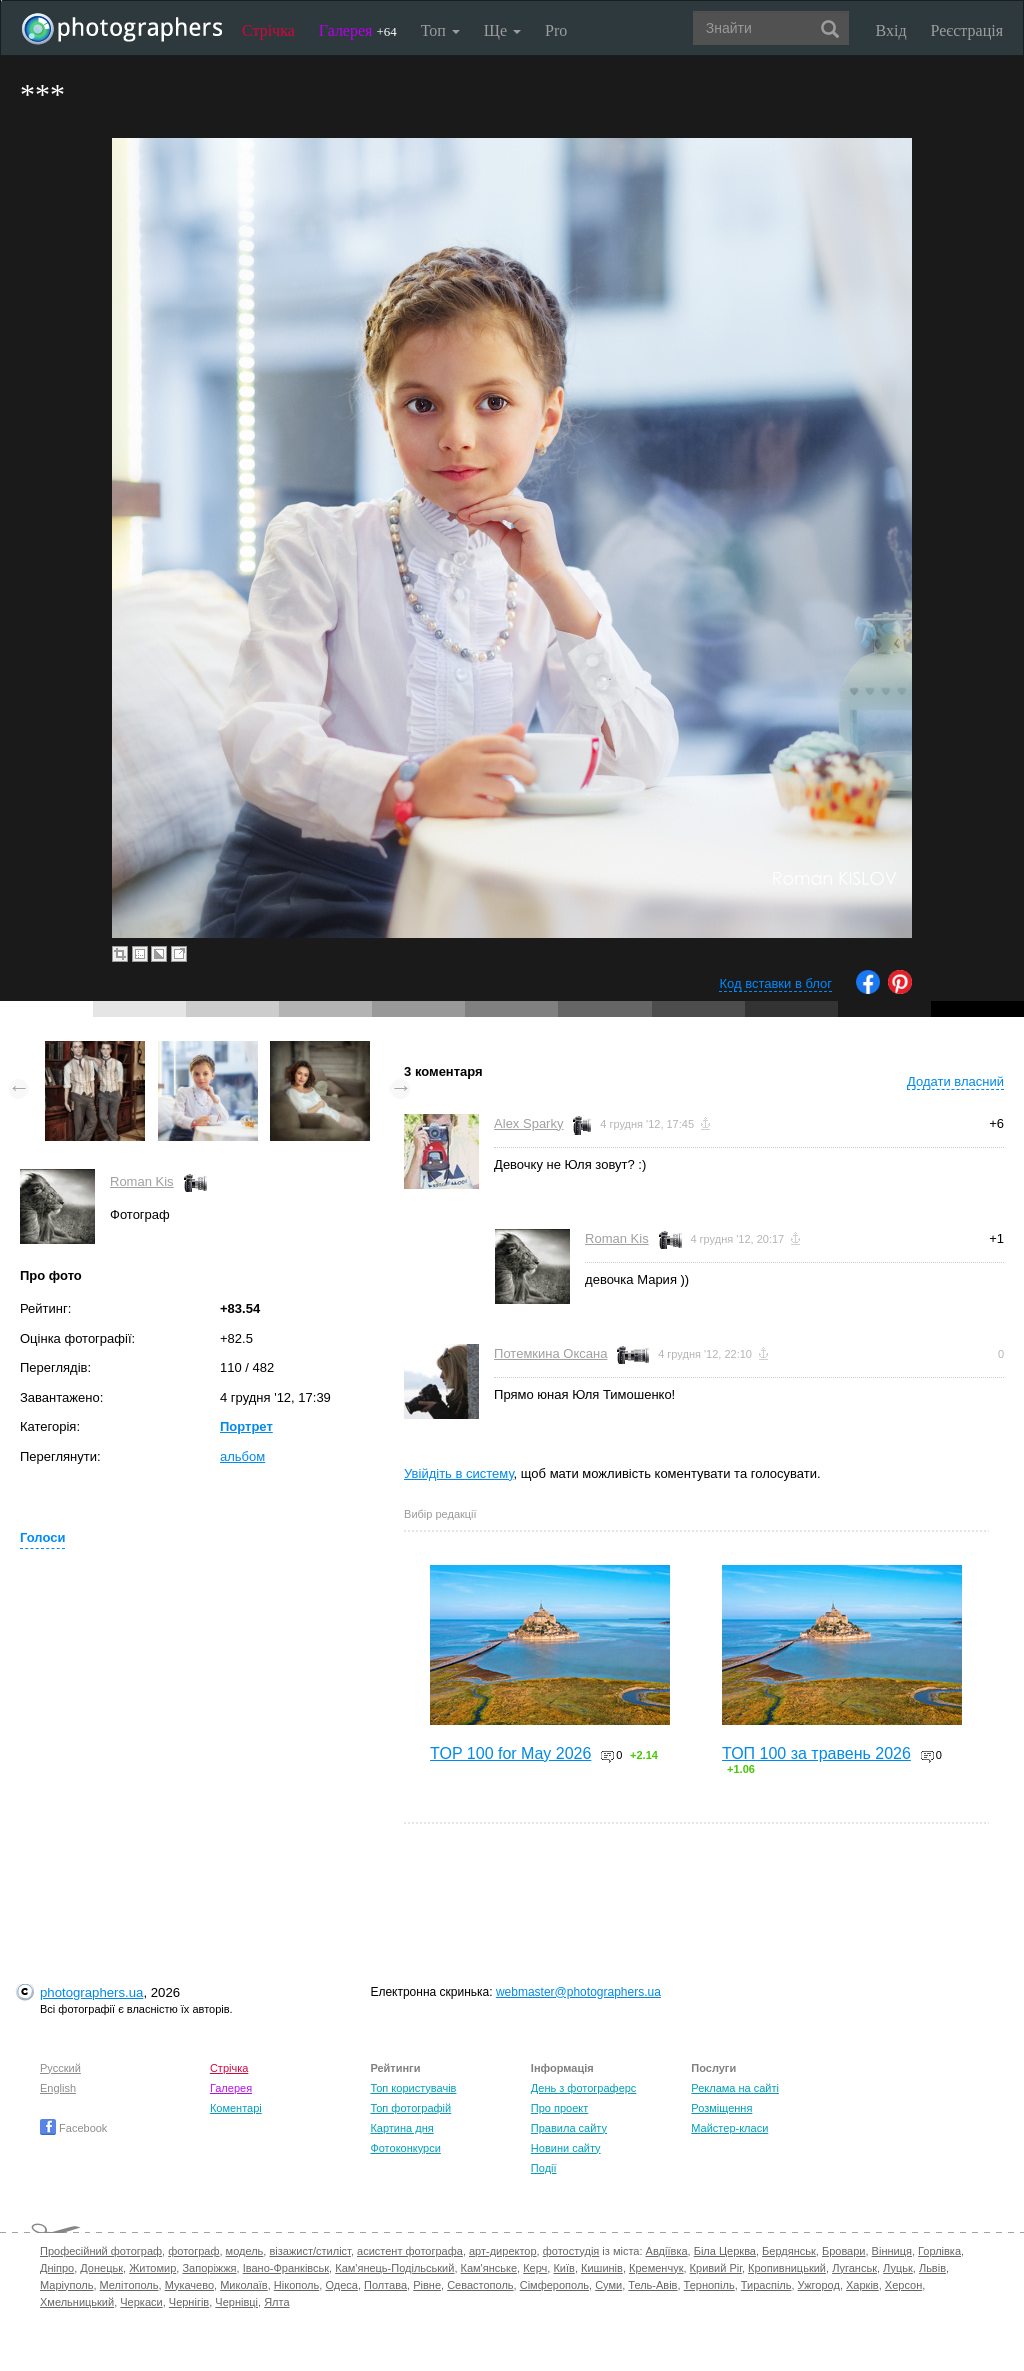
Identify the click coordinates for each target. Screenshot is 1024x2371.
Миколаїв (244, 2285)
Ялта (276, 2302)
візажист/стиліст (309, 2251)
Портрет (246, 1426)
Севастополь (480, 2285)
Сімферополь (554, 2285)
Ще (502, 30)
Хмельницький (77, 2302)
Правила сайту (569, 2128)
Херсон (903, 2285)
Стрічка (268, 30)
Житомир (152, 2268)
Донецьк (101, 2268)
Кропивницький (787, 2268)
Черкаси (141, 2302)
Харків (862, 2285)
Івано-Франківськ (286, 2268)
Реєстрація (967, 30)
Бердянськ (789, 2251)
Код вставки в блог (775, 983)
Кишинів (602, 2268)
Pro (556, 30)
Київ (563, 2268)
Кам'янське (489, 2268)
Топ (440, 30)
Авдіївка (667, 2251)
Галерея (358, 30)
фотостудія (571, 2251)
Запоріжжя (209, 2268)
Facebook (73, 2128)
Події (544, 2168)
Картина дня (401, 2128)
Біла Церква (725, 2251)
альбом (242, 1456)
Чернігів (189, 2302)
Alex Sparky (528, 1123)
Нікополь (296, 2285)
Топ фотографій (410, 2108)
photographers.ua (91, 1992)
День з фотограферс (584, 2088)
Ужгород (819, 2285)
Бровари (844, 2251)
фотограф (193, 2251)
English (58, 2088)
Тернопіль (709, 2285)
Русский (60, 2068)
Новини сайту (566, 2148)
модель (245, 2251)
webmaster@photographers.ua (578, 1992)
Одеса (341, 2285)
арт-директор (503, 2251)
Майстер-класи (729, 2128)
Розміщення (721, 2108)
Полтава (385, 2285)
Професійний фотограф (101, 2251)
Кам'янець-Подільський (394, 2268)
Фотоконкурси (405, 2148)
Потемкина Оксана (550, 1353)
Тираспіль (766, 2285)
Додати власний (955, 1081)
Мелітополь (129, 2285)
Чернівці (236, 2302)
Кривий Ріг (716, 2268)
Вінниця (892, 2251)
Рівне (427, 2285)
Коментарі (236, 2108)
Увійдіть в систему (459, 1473)
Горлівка (939, 2251)
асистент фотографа (410, 2251)
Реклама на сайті (735, 2088)
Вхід (891, 30)
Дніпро (57, 2268)
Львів (932, 2268)
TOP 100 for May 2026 (510, 1753)
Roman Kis (142, 1181)
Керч (535, 2268)
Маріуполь (66, 2285)
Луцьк (898, 2268)
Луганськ (854, 2268)
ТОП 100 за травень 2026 (816, 1753)
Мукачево (189, 2285)
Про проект (559, 2108)
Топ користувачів (413, 2088)
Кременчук (656, 2268)
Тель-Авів (652, 2285)
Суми (608, 2285)
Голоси (42, 1537)
